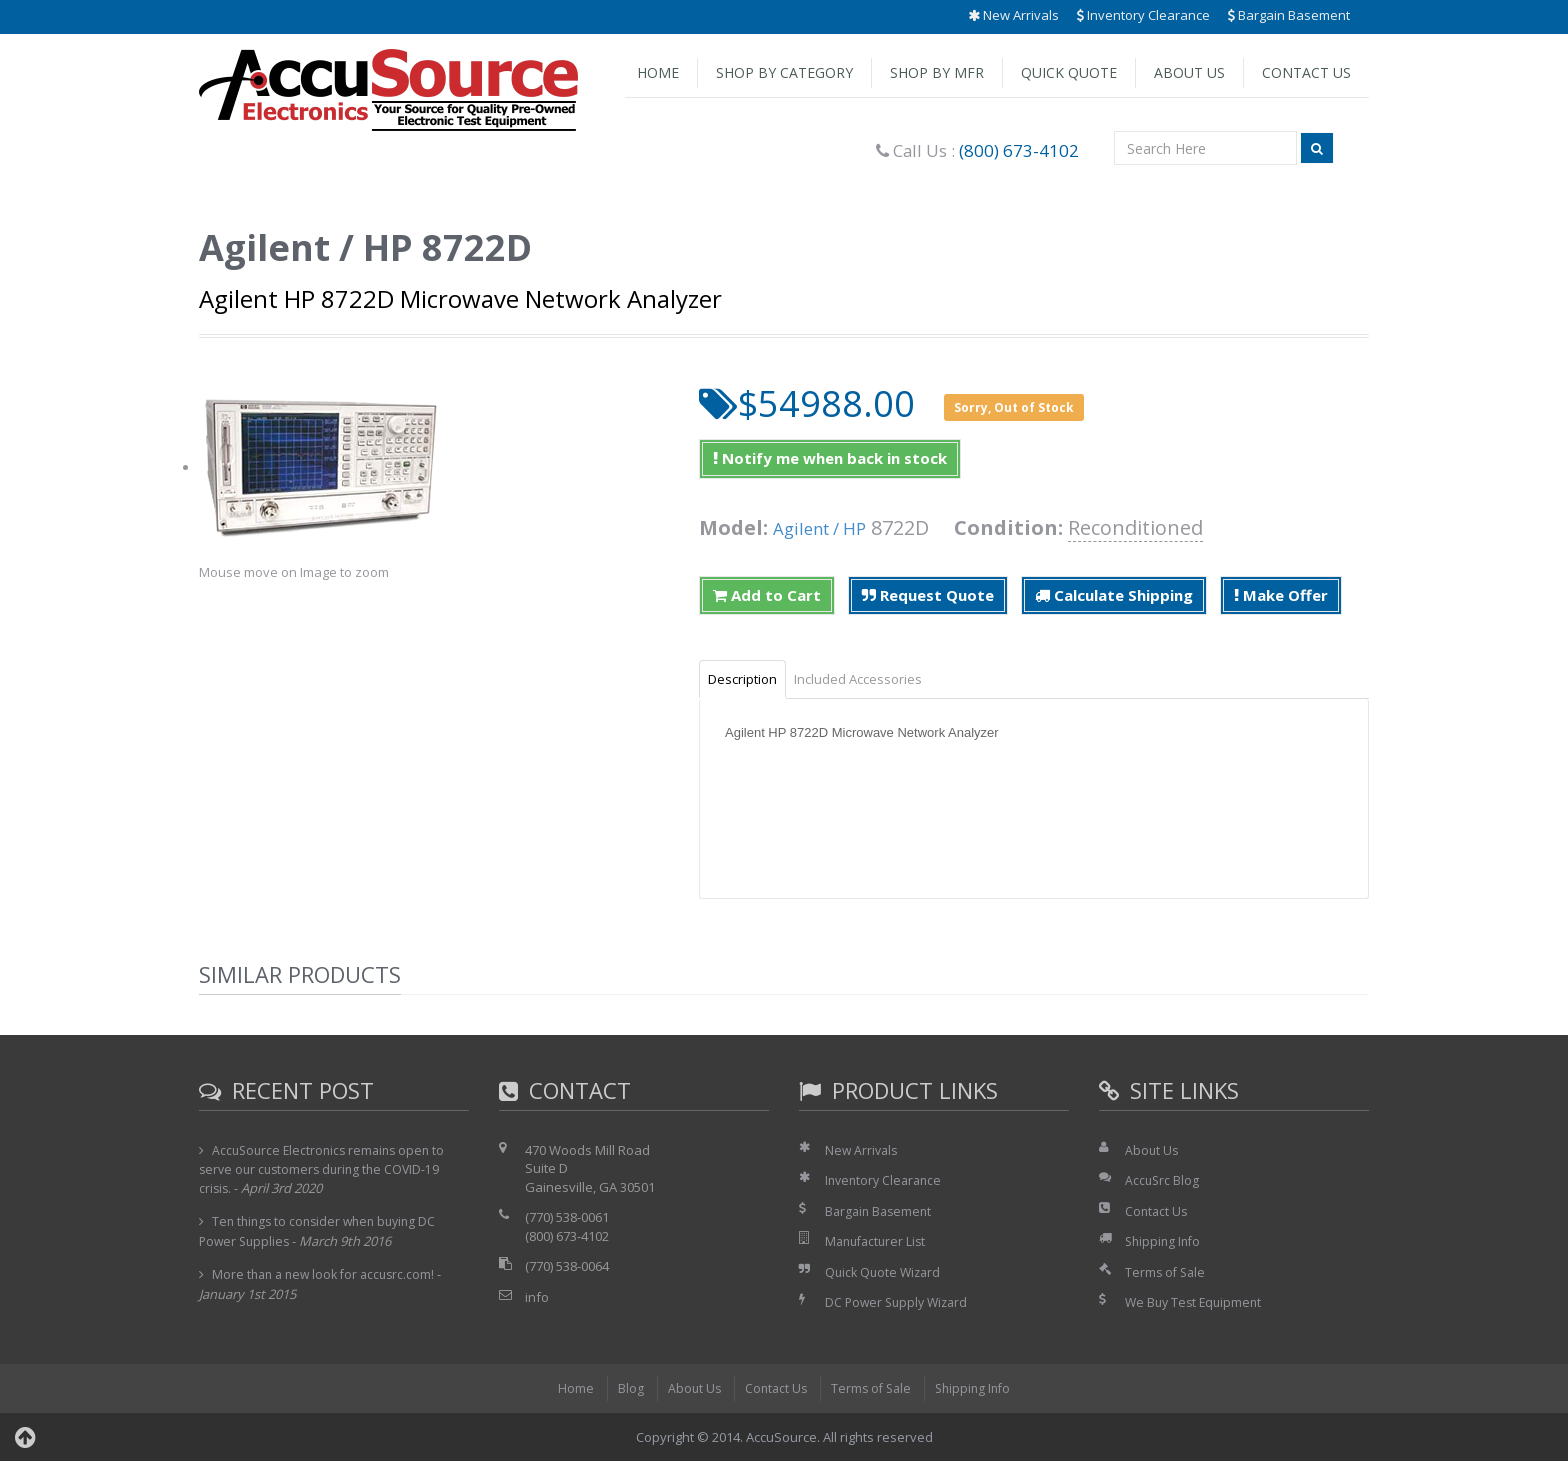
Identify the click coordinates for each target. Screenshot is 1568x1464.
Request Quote (928, 595)
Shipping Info (1165, 1245)
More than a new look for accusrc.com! (328, 1278)
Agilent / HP (828, 527)
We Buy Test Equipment (1196, 1306)
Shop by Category (784, 72)
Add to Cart (767, 595)
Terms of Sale (1167, 1275)
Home (658, 72)
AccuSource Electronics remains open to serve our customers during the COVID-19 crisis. (326, 1172)
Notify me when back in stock (830, 458)
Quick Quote (1069, 72)
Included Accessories (880, 680)
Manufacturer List (878, 1245)
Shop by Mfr (937, 72)
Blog (624, 1391)
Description (749, 680)
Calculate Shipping (1114, 595)
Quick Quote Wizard (885, 1275)
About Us (1189, 72)
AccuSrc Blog (1163, 1183)
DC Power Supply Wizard (900, 1306)
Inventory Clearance (1143, 15)
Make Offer (1281, 595)
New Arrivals (1013, 15)
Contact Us (1306, 72)
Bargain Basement (1289, 15)
